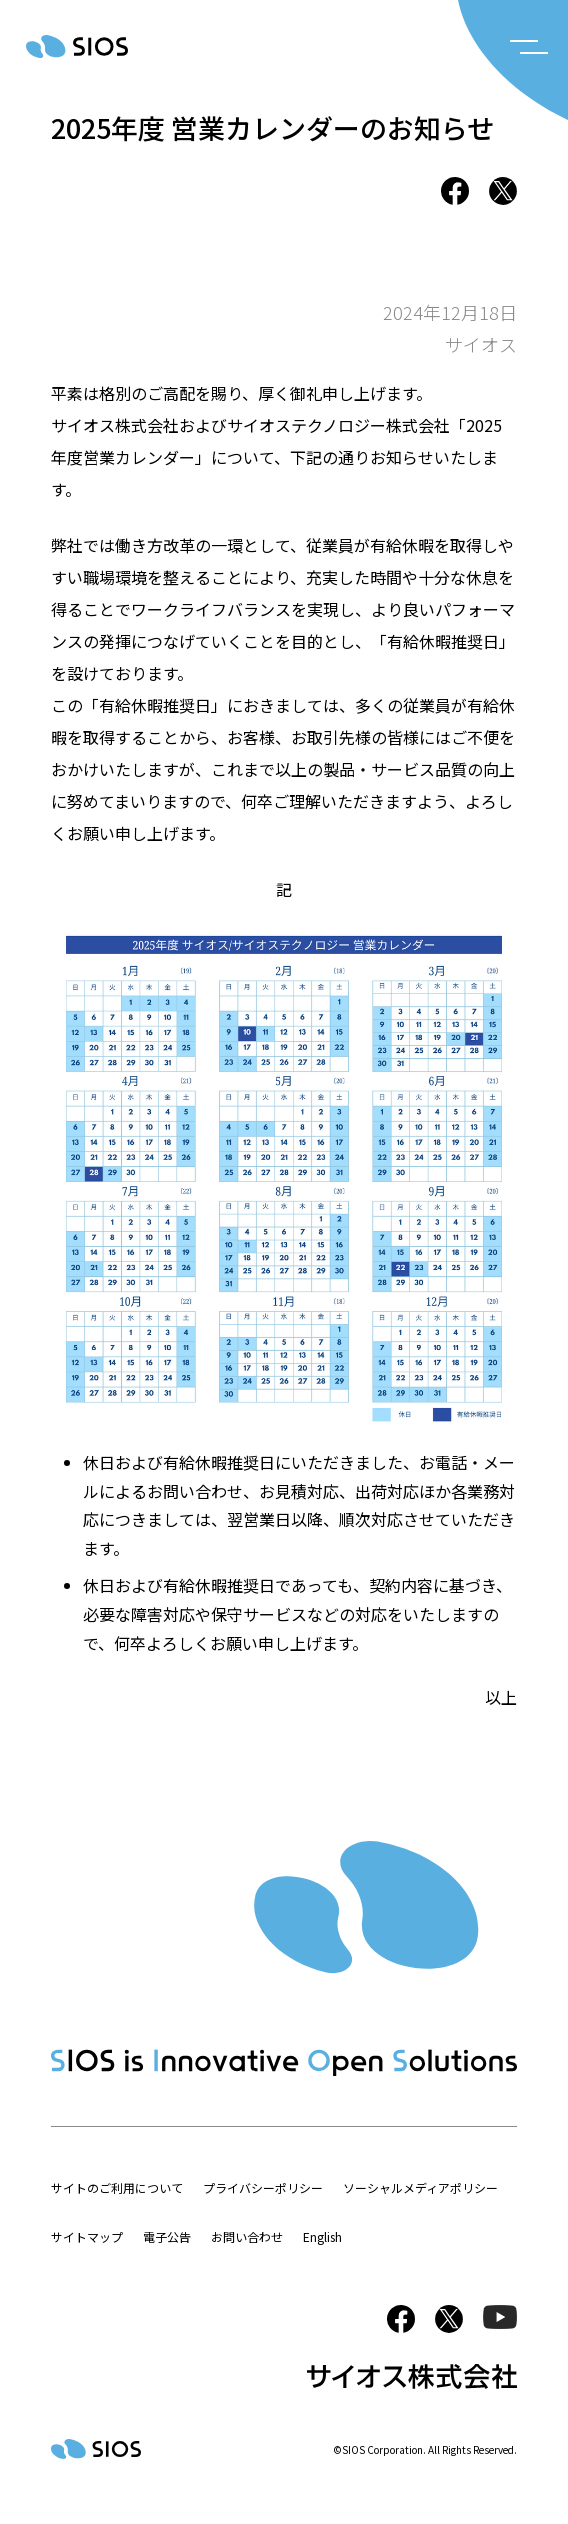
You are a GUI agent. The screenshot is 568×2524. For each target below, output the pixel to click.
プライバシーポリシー (263, 2187)
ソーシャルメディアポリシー (420, 2187)
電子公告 (167, 2236)
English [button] (322, 2236)
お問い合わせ (247, 2236)
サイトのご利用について (117, 2187)
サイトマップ (87, 2236)
